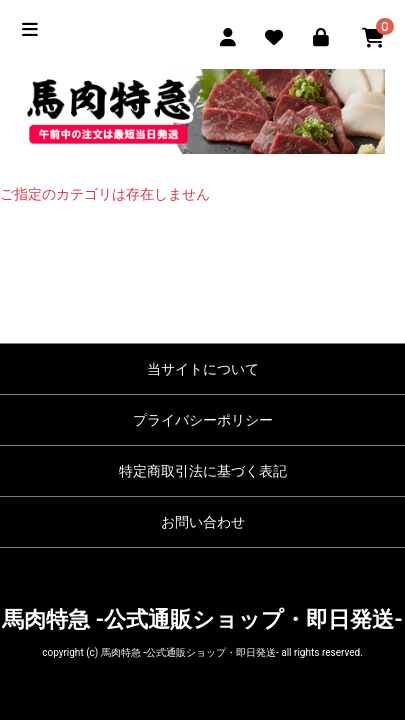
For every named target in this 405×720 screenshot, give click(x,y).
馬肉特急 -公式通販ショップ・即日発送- (202, 619)
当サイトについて (203, 369)
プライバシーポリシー (203, 420)
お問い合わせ (203, 522)
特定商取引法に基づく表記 (203, 471)
